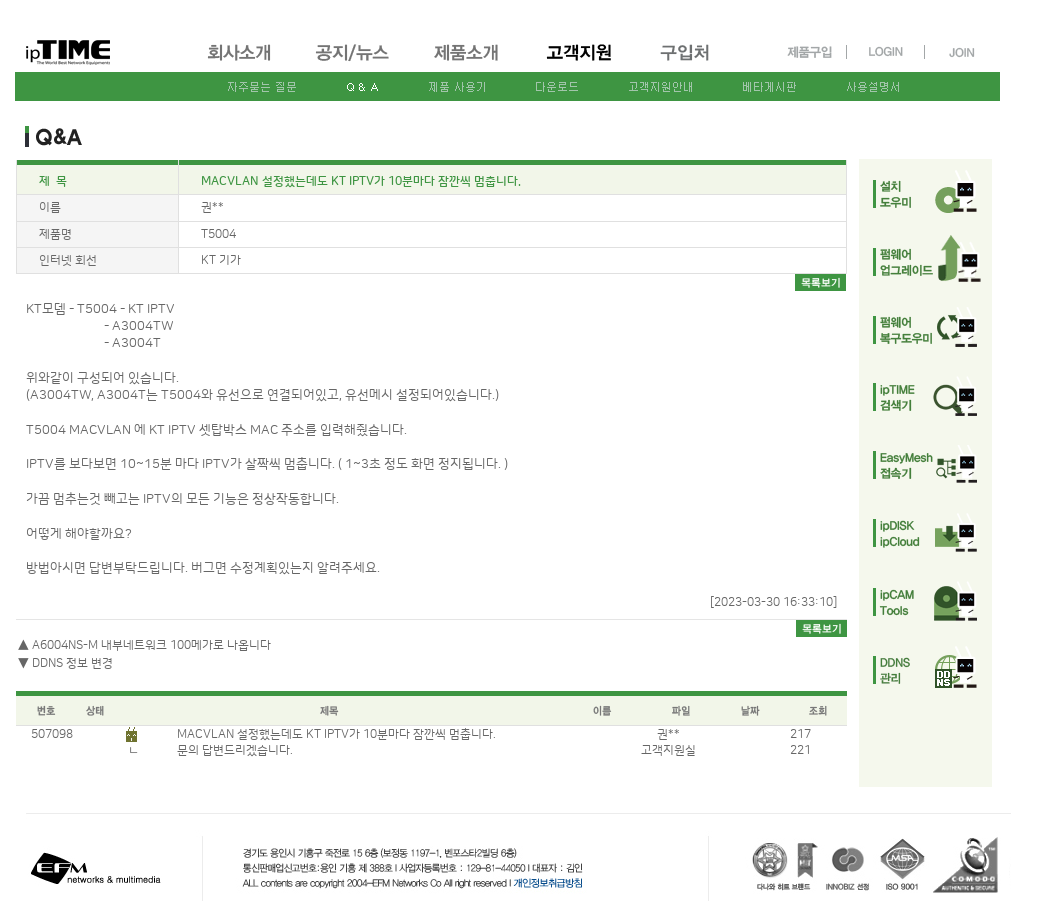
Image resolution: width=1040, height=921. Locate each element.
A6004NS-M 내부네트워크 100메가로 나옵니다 (151, 645)
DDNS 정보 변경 (72, 663)
